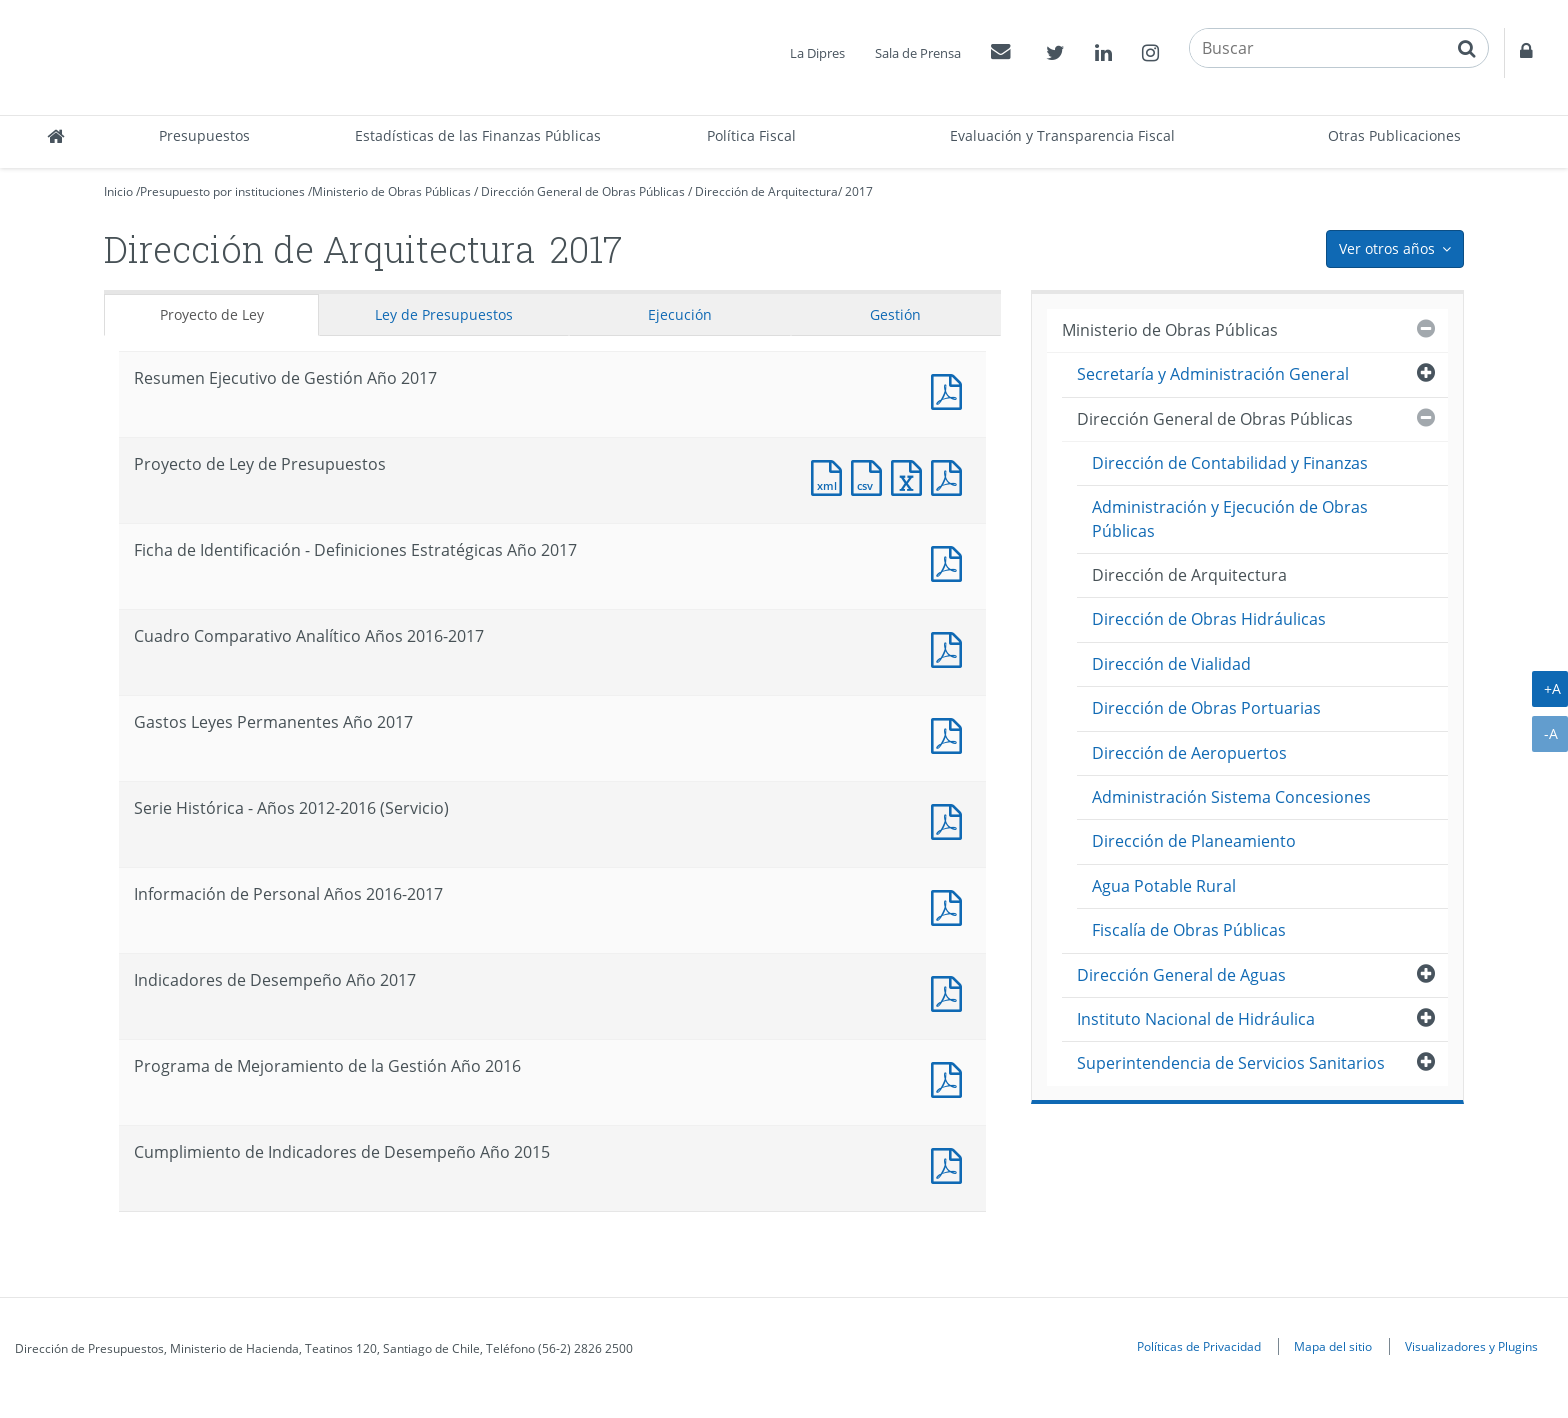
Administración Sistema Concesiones (1231, 797)
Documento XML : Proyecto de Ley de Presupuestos (831, 475)
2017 (859, 191)
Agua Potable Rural (1164, 886)
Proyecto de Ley (212, 314)
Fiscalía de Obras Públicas (1189, 930)
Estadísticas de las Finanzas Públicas (478, 135)
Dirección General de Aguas (1181, 975)
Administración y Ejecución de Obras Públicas (1230, 518)
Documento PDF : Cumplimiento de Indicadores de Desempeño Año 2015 (951, 1163)
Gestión (895, 314)
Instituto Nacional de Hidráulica (1196, 1019)
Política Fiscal (751, 135)
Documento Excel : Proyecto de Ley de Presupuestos (911, 475)
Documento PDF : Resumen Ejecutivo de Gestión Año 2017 (951, 389)
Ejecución (680, 314)
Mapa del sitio (1333, 1346)
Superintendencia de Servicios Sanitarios (1231, 1063)
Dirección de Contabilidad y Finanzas (1230, 463)
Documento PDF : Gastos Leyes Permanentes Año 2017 (951, 733)
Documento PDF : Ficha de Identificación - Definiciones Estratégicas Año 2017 (951, 561)
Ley (444, 314)
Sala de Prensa (918, 53)
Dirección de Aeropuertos (1189, 753)
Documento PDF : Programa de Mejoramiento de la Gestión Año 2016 (951, 1077)
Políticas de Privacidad (1199, 1346)
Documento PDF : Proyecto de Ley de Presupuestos (951, 475)
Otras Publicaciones (1394, 135)
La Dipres (817, 53)
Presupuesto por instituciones (222, 191)
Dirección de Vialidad (1171, 664)
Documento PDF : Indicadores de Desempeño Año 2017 (951, 991)
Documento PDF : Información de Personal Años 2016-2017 (951, 905)
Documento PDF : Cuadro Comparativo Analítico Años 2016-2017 (951, 647)
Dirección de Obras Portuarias (1206, 708)
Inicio (118, 191)
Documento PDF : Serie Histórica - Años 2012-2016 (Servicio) (951, 819)
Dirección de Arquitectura (766, 191)
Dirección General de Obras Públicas (583, 191)
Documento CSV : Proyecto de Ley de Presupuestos (871, 475)
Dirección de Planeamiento (1194, 841)
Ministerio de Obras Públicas (391, 191)
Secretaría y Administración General (1213, 374)
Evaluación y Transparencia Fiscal (1062, 135)
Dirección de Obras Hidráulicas (1209, 619)
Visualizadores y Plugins (1471, 1346)
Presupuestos (204, 135)
